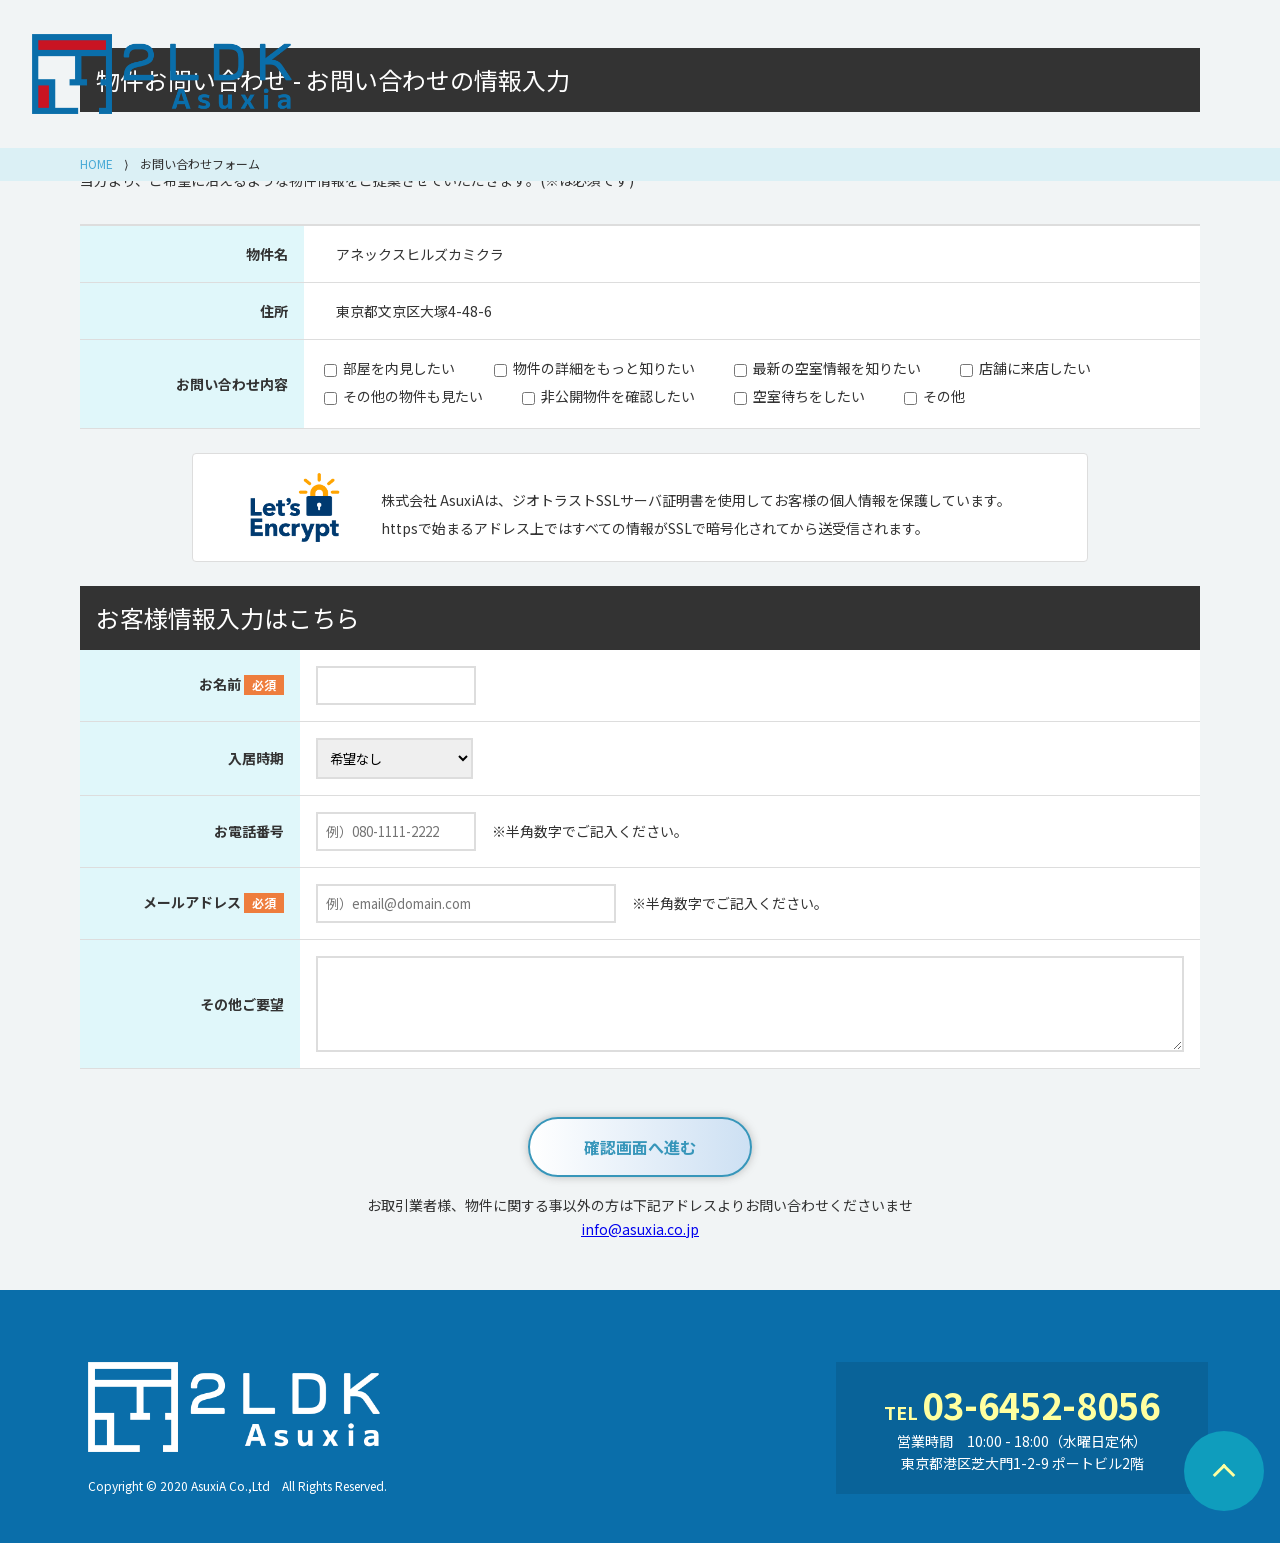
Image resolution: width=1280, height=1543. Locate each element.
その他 (944, 396)
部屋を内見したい (399, 368)
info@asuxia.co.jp (640, 1229)
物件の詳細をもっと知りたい (604, 368)
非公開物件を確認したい (618, 396)
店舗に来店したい (1035, 368)
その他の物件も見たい (413, 396)
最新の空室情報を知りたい (837, 368)
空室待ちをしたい (809, 396)
